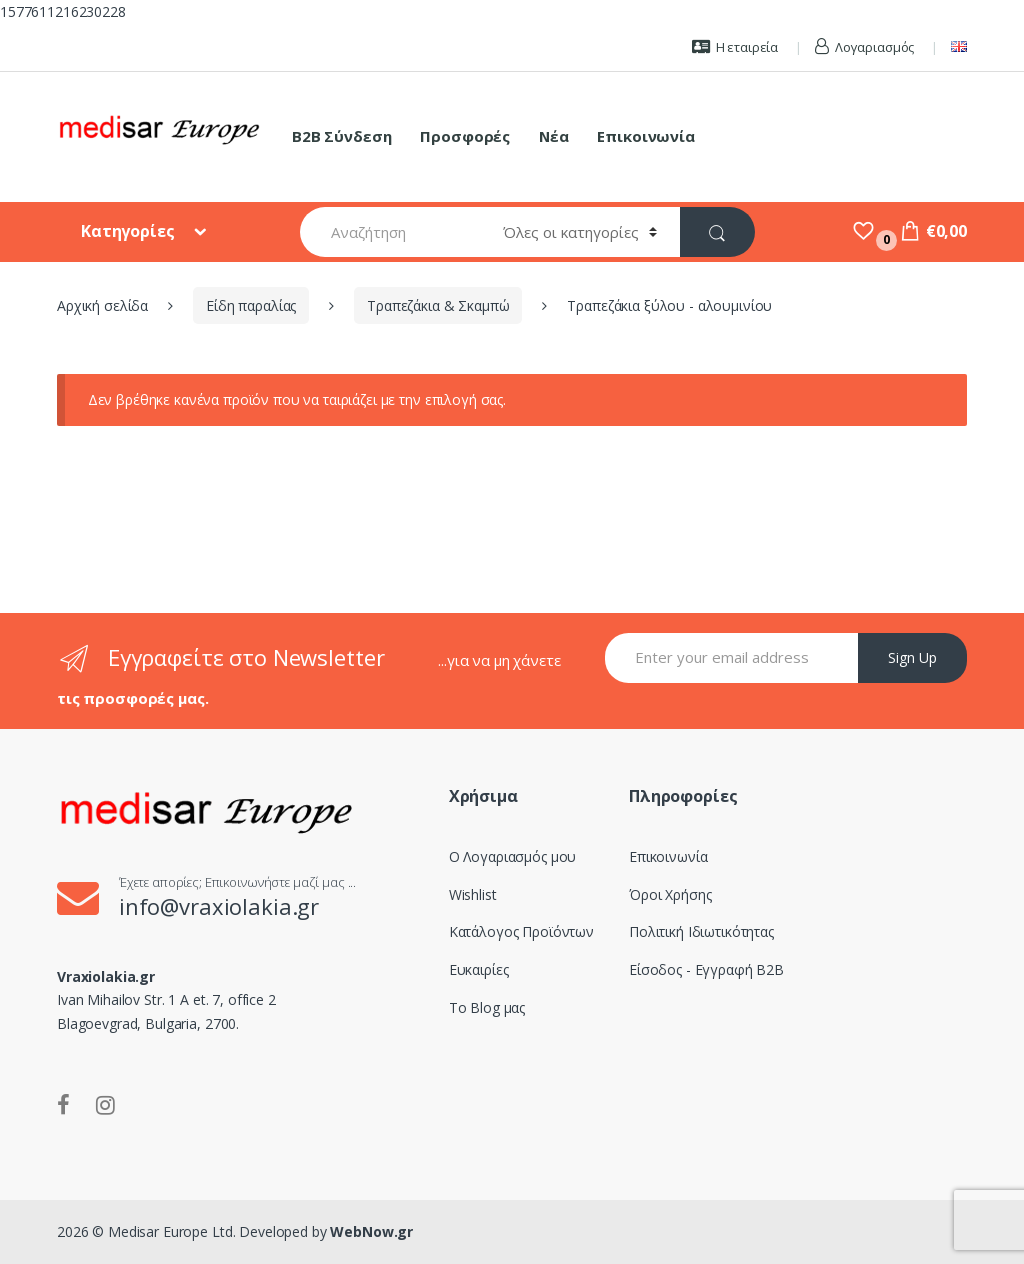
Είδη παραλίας (251, 305)
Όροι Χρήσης (670, 894)
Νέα (554, 136)
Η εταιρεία (735, 47)
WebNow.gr (370, 1231)
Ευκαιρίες (479, 969)
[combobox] (390, 232)
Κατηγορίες (129, 231)
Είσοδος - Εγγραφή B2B (706, 969)
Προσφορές (465, 136)
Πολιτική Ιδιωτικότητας (701, 931)
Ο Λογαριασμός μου (513, 856)
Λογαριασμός (864, 47)
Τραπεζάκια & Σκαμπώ (438, 305)
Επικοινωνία (645, 136)
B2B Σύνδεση (341, 136)
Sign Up (912, 657)
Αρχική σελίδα (102, 305)
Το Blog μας (487, 1007)
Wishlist (473, 894)
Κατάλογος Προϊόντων (521, 931)
